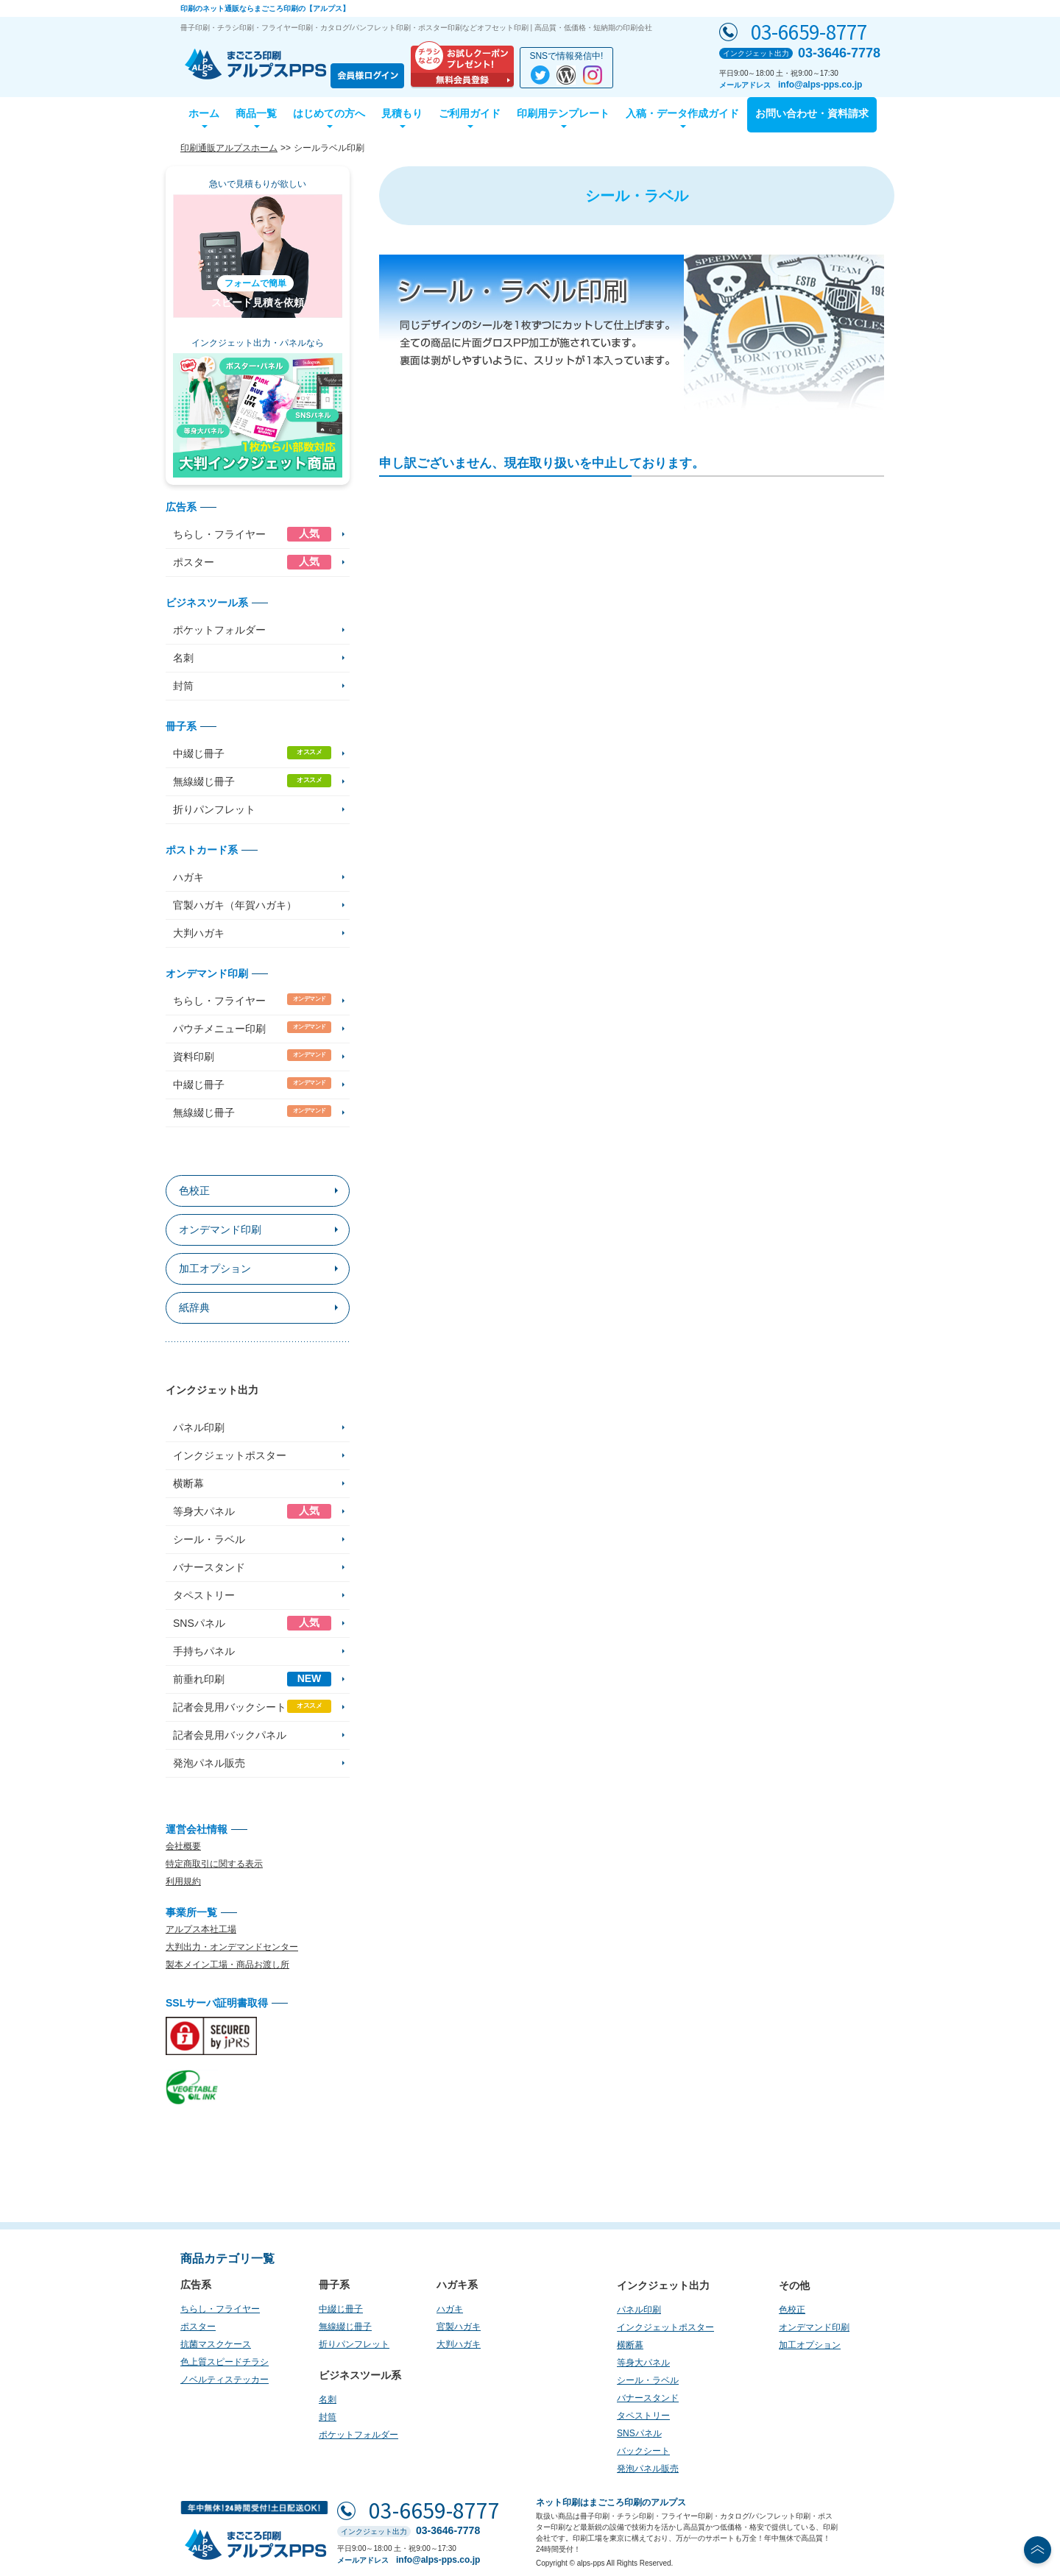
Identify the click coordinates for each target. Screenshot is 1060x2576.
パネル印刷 (199, 1427)
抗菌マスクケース (215, 2344)
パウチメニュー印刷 (252, 1028)
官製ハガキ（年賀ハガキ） (235, 905)
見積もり (402, 113)
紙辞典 (194, 1307)
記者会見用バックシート (252, 1706)
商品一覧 (256, 113)
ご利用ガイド (470, 113)
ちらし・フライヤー (252, 534)
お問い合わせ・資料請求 (812, 113)
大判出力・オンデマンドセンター (232, 1947)
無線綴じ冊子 (252, 780)
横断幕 (188, 1483)
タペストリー (204, 1595)
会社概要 (183, 1846)
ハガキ (188, 877)
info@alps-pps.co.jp (820, 84)
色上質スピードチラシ (224, 2362)
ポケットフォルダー (219, 630)
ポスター (252, 562)
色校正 (194, 1190)
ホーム (203, 113)
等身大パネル (252, 1511)
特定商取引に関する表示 (214, 1864)
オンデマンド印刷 (220, 1229)
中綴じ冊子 (252, 752)
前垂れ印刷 (252, 1679)
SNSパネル (252, 1623)
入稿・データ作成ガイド (682, 113)
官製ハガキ (459, 2326)
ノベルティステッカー (224, 2379)
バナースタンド (209, 1567)
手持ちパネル (204, 1651)
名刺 (183, 658)
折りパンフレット (214, 809)
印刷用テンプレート (563, 113)
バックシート (643, 2451)
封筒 (183, 686)
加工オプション (215, 1268)
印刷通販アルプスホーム (229, 148)
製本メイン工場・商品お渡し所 (227, 1964)
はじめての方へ (329, 113)
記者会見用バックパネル (229, 1735)
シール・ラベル (209, 1539)
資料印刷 (252, 1055)
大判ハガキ (199, 933)
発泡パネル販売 (209, 1763)
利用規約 (183, 1881)
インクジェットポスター (229, 1455)
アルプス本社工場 (201, 1929)
